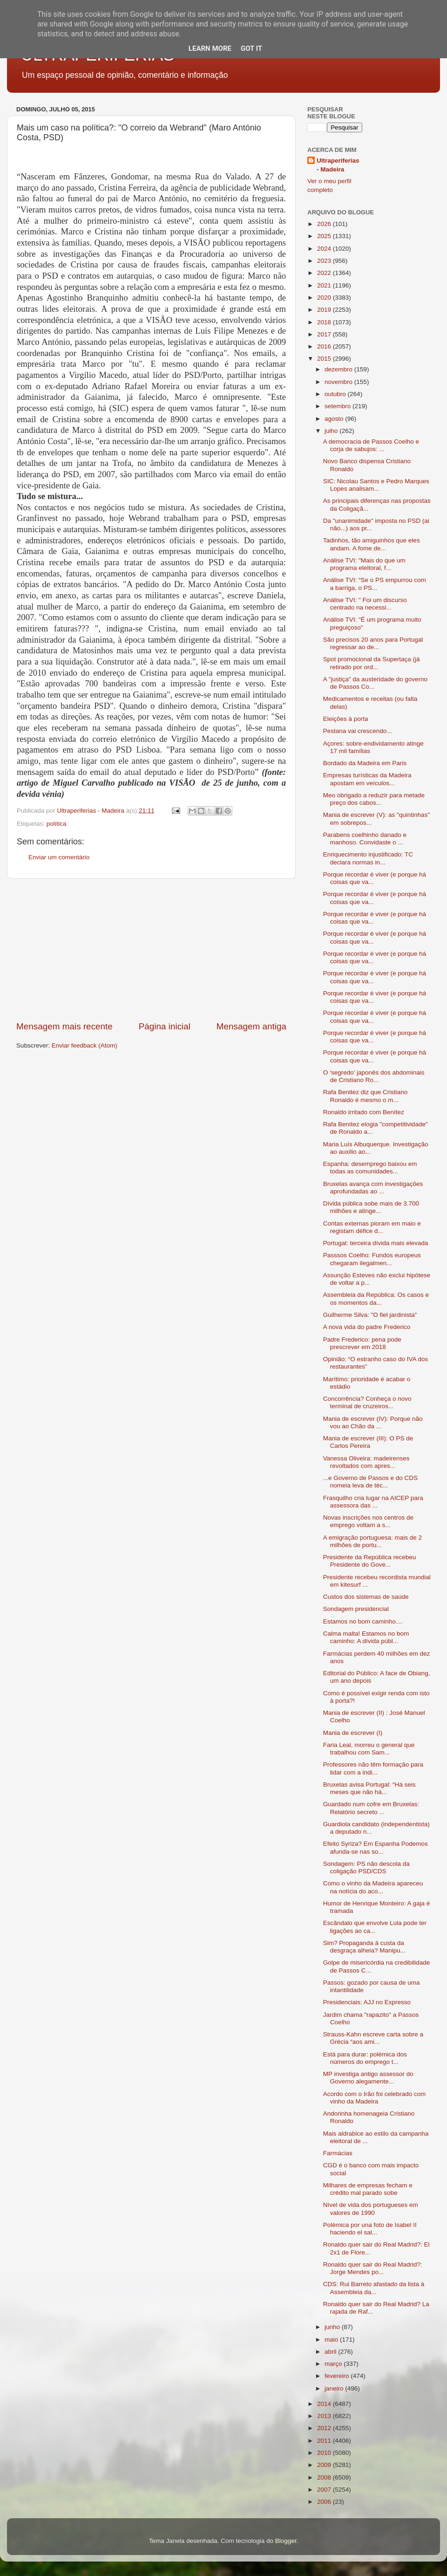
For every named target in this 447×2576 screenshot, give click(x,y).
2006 (325, 2501)
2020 (325, 297)
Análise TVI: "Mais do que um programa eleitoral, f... (364, 564)
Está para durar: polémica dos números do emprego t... (365, 2058)
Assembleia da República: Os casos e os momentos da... (376, 1298)
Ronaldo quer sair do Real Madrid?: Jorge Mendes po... (372, 2268)
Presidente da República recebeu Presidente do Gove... (369, 1561)
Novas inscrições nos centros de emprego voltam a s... (368, 1521)
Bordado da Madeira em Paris (364, 763)
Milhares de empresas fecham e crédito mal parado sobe (368, 2189)
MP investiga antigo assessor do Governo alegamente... (368, 2077)
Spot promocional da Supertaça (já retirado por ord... (371, 663)
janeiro (335, 2388)
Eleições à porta (345, 718)
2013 (325, 2415)
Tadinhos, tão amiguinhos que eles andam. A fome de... (371, 544)
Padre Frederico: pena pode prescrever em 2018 (362, 1343)
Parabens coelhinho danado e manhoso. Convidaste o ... (364, 838)
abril (331, 2351)
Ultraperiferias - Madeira (338, 165)
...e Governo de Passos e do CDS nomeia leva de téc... (370, 1481)
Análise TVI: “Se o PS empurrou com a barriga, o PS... (374, 583)
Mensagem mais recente (64, 1026)
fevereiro (338, 2375)
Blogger (286, 2540)
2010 (325, 2452)
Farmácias (337, 2153)
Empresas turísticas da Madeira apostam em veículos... (367, 779)
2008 (325, 2477)
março (334, 2363)
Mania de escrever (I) (353, 1732)
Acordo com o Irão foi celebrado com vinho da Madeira (374, 2097)
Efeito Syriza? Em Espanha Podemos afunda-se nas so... (375, 1847)
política (57, 823)
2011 (325, 2440)
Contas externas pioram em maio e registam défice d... (372, 1227)
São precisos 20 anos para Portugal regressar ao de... (373, 643)
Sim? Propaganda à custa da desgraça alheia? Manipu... (364, 1946)
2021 (325, 285)
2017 (325, 334)
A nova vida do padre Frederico (367, 1326)
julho (332, 430)
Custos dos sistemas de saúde (366, 1596)
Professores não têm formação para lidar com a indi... (373, 1768)
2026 (325, 223)
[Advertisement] (151, 949)
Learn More (210, 48)
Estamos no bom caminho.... (363, 1621)
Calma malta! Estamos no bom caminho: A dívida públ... (366, 1637)
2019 (325, 309)
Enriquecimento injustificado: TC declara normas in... (368, 858)
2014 (325, 2403)
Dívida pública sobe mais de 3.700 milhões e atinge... (371, 1207)
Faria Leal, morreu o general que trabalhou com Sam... (369, 1748)
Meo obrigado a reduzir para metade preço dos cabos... (374, 799)
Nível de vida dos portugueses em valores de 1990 (370, 2208)
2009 (325, 2464)
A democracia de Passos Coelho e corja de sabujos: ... (371, 445)
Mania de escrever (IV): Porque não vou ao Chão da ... (373, 1422)
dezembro (339, 369)
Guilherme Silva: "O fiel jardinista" (370, 1314)
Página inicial (164, 1026)
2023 (325, 260)
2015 (325, 358)
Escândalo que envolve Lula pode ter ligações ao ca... (375, 1926)
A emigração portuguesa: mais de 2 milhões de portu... (372, 1541)
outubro (336, 394)
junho (333, 2326)
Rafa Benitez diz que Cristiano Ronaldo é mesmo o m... (365, 1096)
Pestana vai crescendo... (357, 730)
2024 (325, 248)
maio (332, 2339)
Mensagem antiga (251, 1026)
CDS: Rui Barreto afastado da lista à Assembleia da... (374, 2288)
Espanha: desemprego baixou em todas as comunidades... (370, 1167)
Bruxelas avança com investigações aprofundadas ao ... (373, 1187)
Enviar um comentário (58, 857)
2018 (325, 322)
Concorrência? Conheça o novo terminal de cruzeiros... (367, 1402)
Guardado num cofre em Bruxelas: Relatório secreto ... (371, 1808)
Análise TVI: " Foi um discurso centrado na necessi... (365, 603)
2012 (325, 2428)
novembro (339, 381)
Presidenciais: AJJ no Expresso (367, 2002)
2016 (325, 346)
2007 (325, 2489)
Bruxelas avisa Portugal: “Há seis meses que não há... (369, 1788)
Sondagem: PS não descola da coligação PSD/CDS (366, 1867)
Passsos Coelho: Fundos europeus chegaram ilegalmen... (372, 1259)
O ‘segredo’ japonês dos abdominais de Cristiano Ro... (374, 1076)
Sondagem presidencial (356, 1608)
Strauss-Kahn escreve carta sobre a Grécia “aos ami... (373, 2038)
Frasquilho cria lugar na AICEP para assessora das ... (373, 1501)
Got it (251, 48)
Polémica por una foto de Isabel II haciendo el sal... (370, 2228)
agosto (335, 418)
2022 (325, 272)
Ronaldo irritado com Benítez (363, 1112)
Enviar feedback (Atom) (84, 1045)
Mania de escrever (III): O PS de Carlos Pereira (368, 1442)
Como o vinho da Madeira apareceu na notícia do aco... (373, 1887)
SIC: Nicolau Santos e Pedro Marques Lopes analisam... (376, 485)
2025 (325, 236)
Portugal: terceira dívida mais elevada (375, 1243)
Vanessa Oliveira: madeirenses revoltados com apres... (366, 1462)
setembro (338, 406)
